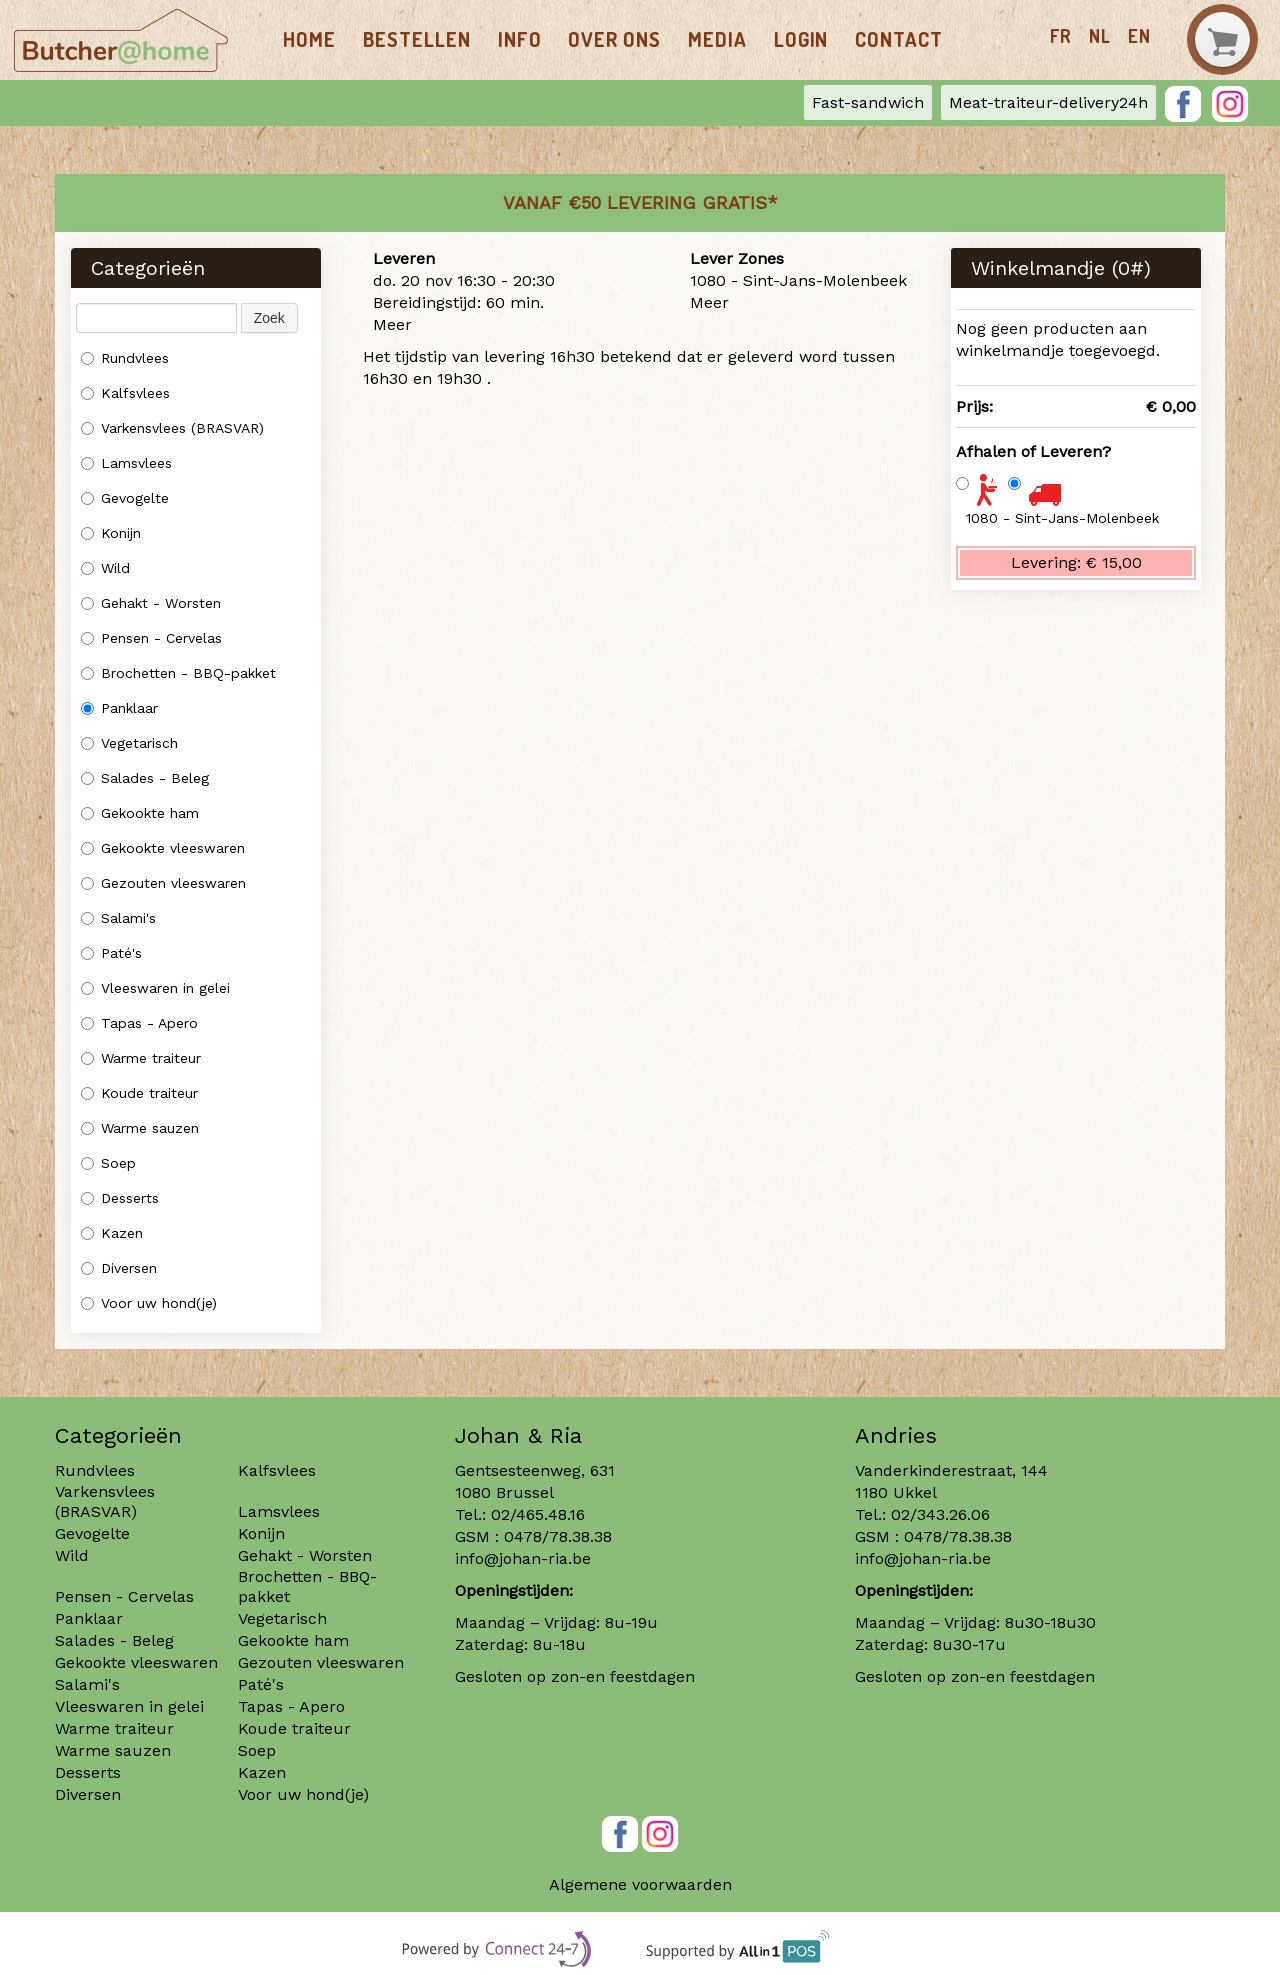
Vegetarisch (129, 743)
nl (1100, 35)
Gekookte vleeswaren (163, 848)
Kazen (112, 1233)
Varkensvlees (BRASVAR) (172, 428)
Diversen (119, 1268)
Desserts (120, 1198)
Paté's (111, 953)
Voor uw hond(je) (149, 1303)
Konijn (111, 533)
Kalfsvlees (125, 393)
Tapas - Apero (139, 1023)
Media (717, 39)
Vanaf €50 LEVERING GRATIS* (640, 202)
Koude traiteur (139, 1093)
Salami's (118, 918)
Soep (108, 1163)
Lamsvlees (129, 463)
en (1139, 35)
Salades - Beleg (145, 778)
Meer (392, 324)
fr (1061, 35)
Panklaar (119, 708)
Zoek (269, 318)
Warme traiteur (141, 1058)
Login (801, 39)
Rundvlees (125, 358)
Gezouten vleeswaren (163, 883)
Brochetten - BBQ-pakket (178, 673)
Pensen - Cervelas (151, 638)
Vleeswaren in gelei (155, 988)
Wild (105, 568)
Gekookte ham (140, 813)
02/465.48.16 (538, 1514)
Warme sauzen (142, 1128)
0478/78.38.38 (558, 1536)
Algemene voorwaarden (640, 1884)
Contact (899, 39)
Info (520, 39)
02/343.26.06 (940, 1514)
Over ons (614, 39)
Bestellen (417, 39)
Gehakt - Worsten (151, 603)
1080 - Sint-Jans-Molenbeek (1062, 518)
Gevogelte (125, 498)
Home (309, 39)
